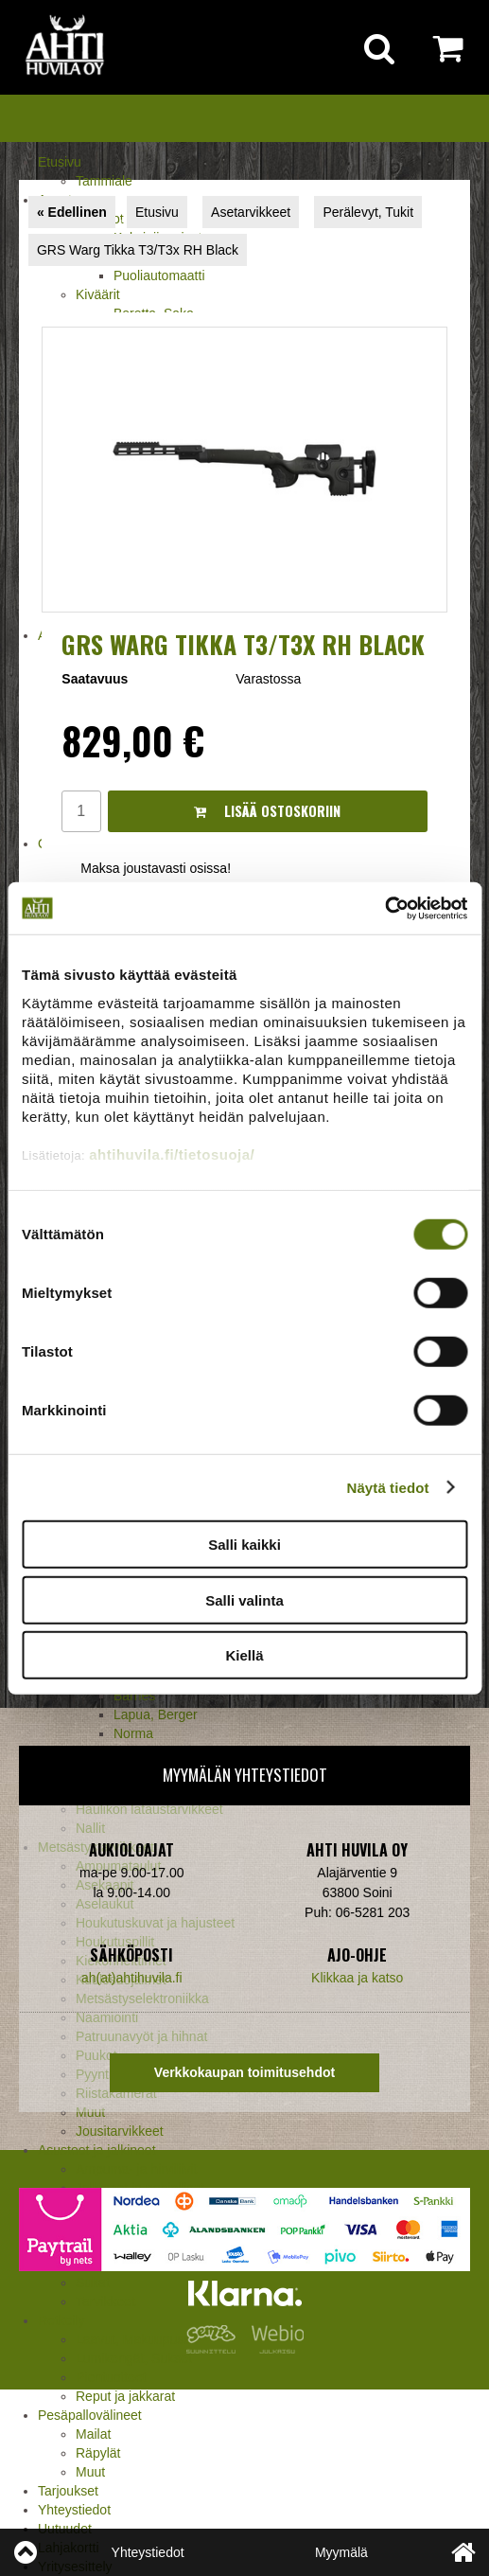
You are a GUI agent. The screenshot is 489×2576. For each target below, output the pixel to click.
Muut (90, 2112)
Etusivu (59, 161)
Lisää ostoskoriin (267, 811)
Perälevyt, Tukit (368, 212)
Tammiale (104, 180)
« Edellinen (72, 212)
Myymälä (341, 2552)
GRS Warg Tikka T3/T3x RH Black (137, 250)
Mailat (93, 2434)
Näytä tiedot (388, 1487)
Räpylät (98, 2453)
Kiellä (244, 1655)
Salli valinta (244, 1599)
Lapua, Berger (156, 1714)
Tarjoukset (68, 2490)
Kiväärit (98, 294)
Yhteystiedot (74, 2509)
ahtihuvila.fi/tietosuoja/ (171, 1154)
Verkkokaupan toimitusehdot (244, 2072)
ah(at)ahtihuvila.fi (132, 1977)
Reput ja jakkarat (125, 2396)
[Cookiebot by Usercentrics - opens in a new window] (384, 908)
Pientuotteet (111, 2377)
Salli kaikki (244, 1545)
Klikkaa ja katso (357, 1977)
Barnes (134, 1695)
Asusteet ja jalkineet (97, 2150)
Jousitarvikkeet (120, 2131)
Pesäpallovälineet (90, 2415)
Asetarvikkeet (250, 212)
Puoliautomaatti (159, 275)
